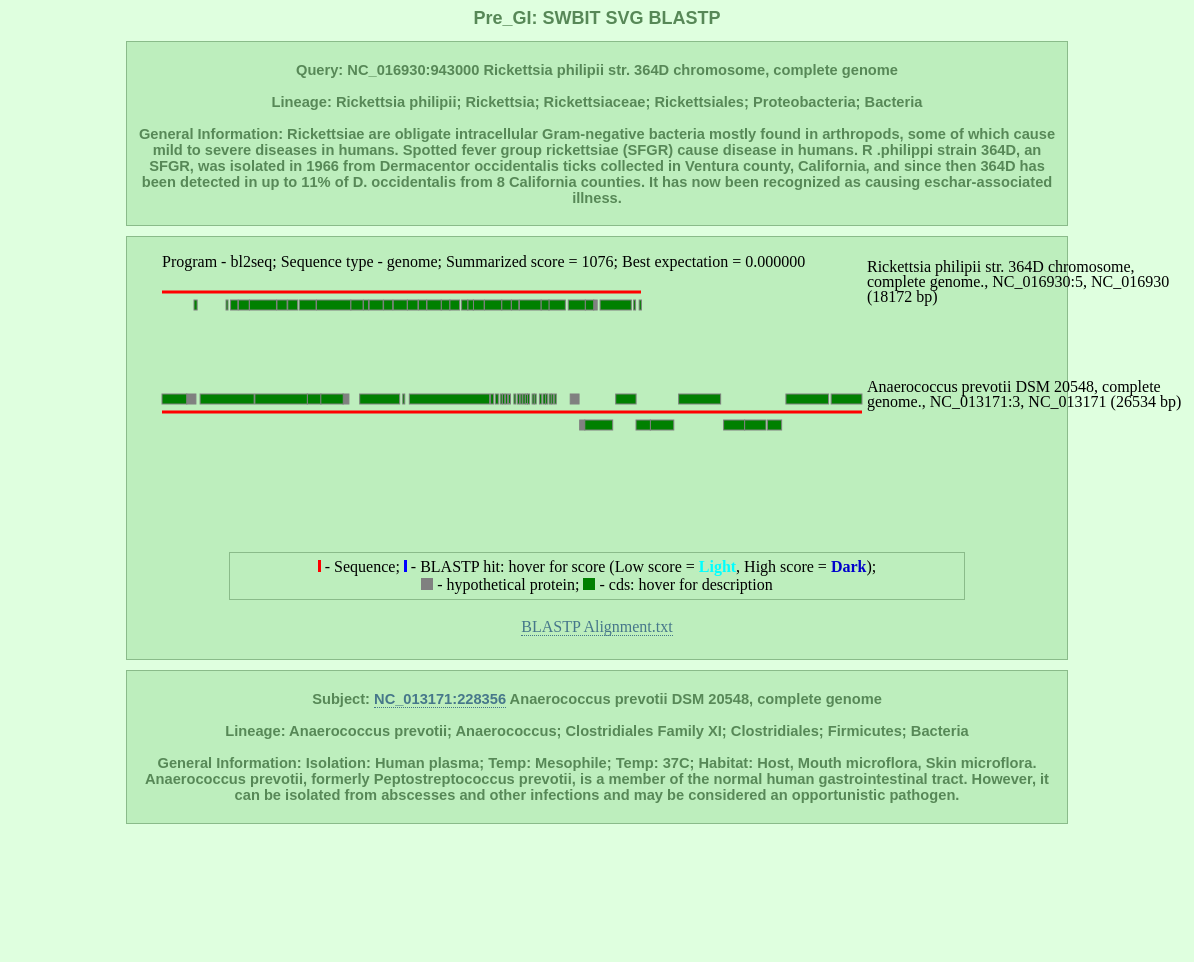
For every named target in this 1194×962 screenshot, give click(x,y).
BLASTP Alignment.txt (596, 626)
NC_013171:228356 (440, 699)
